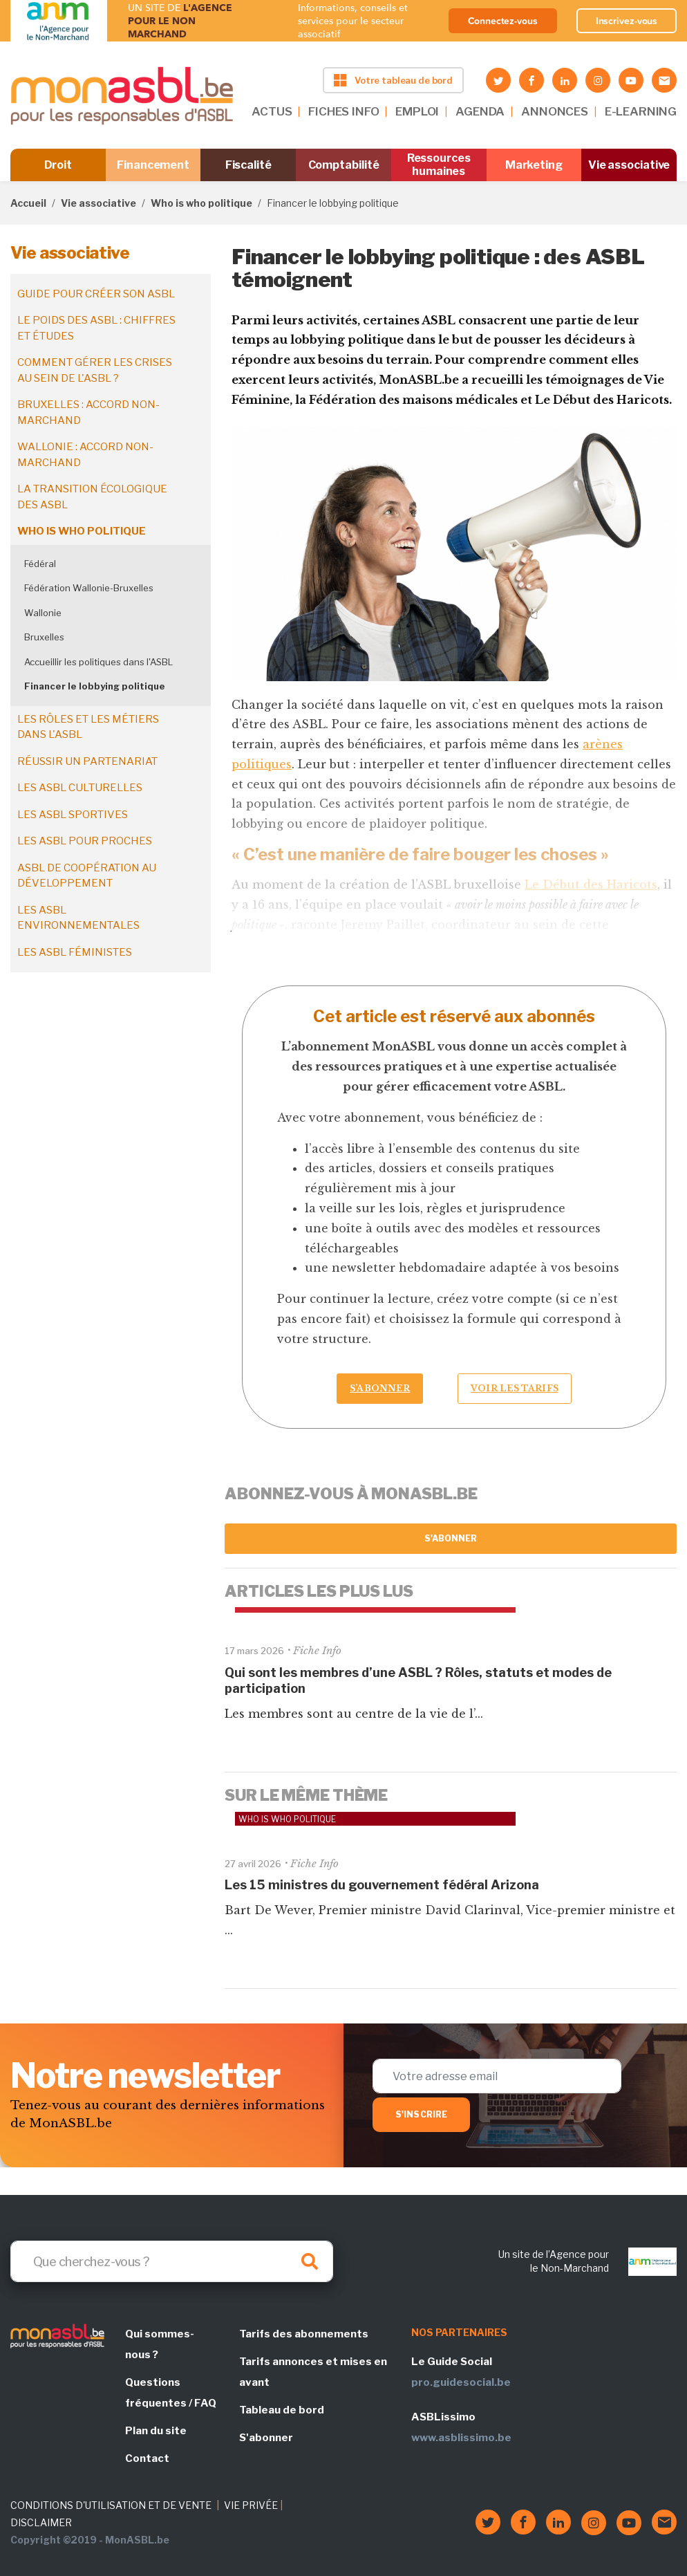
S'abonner (451, 1538)
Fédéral (40, 563)
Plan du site (156, 2431)
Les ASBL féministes (74, 952)
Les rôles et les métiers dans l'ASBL (88, 727)
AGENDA (480, 111)
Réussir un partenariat (87, 761)
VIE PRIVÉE (251, 2505)
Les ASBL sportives (72, 814)
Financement (153, 165)
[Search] (171, 2261)
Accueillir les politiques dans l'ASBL (98, 661)
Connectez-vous (503, 21)
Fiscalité (248, 165)
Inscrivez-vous (627, 21)
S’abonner (380, 1388)
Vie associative (629, 165)
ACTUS (272, 111)
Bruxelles (44, 636)
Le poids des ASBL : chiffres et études (96, 328)
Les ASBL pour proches (84, 841)
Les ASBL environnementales (78, 918)
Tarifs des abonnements (303, 2334)
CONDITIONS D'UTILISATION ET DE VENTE (110, 2505)
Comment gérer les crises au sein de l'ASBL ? (94, 370)
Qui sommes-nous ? (159, 2344)
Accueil (28, 203)
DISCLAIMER (41, 2522)
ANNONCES (554, 111)
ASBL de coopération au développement (86, 876)
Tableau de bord (281, 2410)
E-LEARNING (641, 111)
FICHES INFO (343, 111)
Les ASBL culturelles (79, 787)
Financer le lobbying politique (94, 686)
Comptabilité (343, 165)
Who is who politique (201, 203)
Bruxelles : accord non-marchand (88, 412)
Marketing (534, 165)
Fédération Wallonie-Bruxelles (88, 587)
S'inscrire (421, 2114)
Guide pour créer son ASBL (96, 294)
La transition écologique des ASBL (92, 497)
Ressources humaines (439, 164)
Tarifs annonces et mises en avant (313, 2372)
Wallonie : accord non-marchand (85, 455)
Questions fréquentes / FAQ (170, 2392)
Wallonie (43, 612)
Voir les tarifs (514, 1388)
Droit (58, 165)
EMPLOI (417, 111)
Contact (147, 2458)
